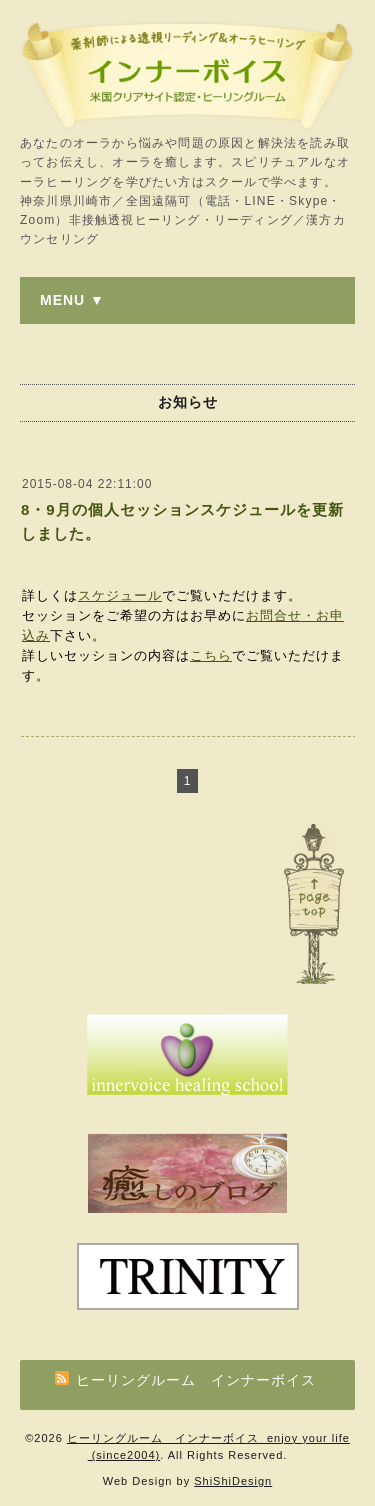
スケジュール (120, 595)
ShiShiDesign (233, 1481)
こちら (211, 655)
